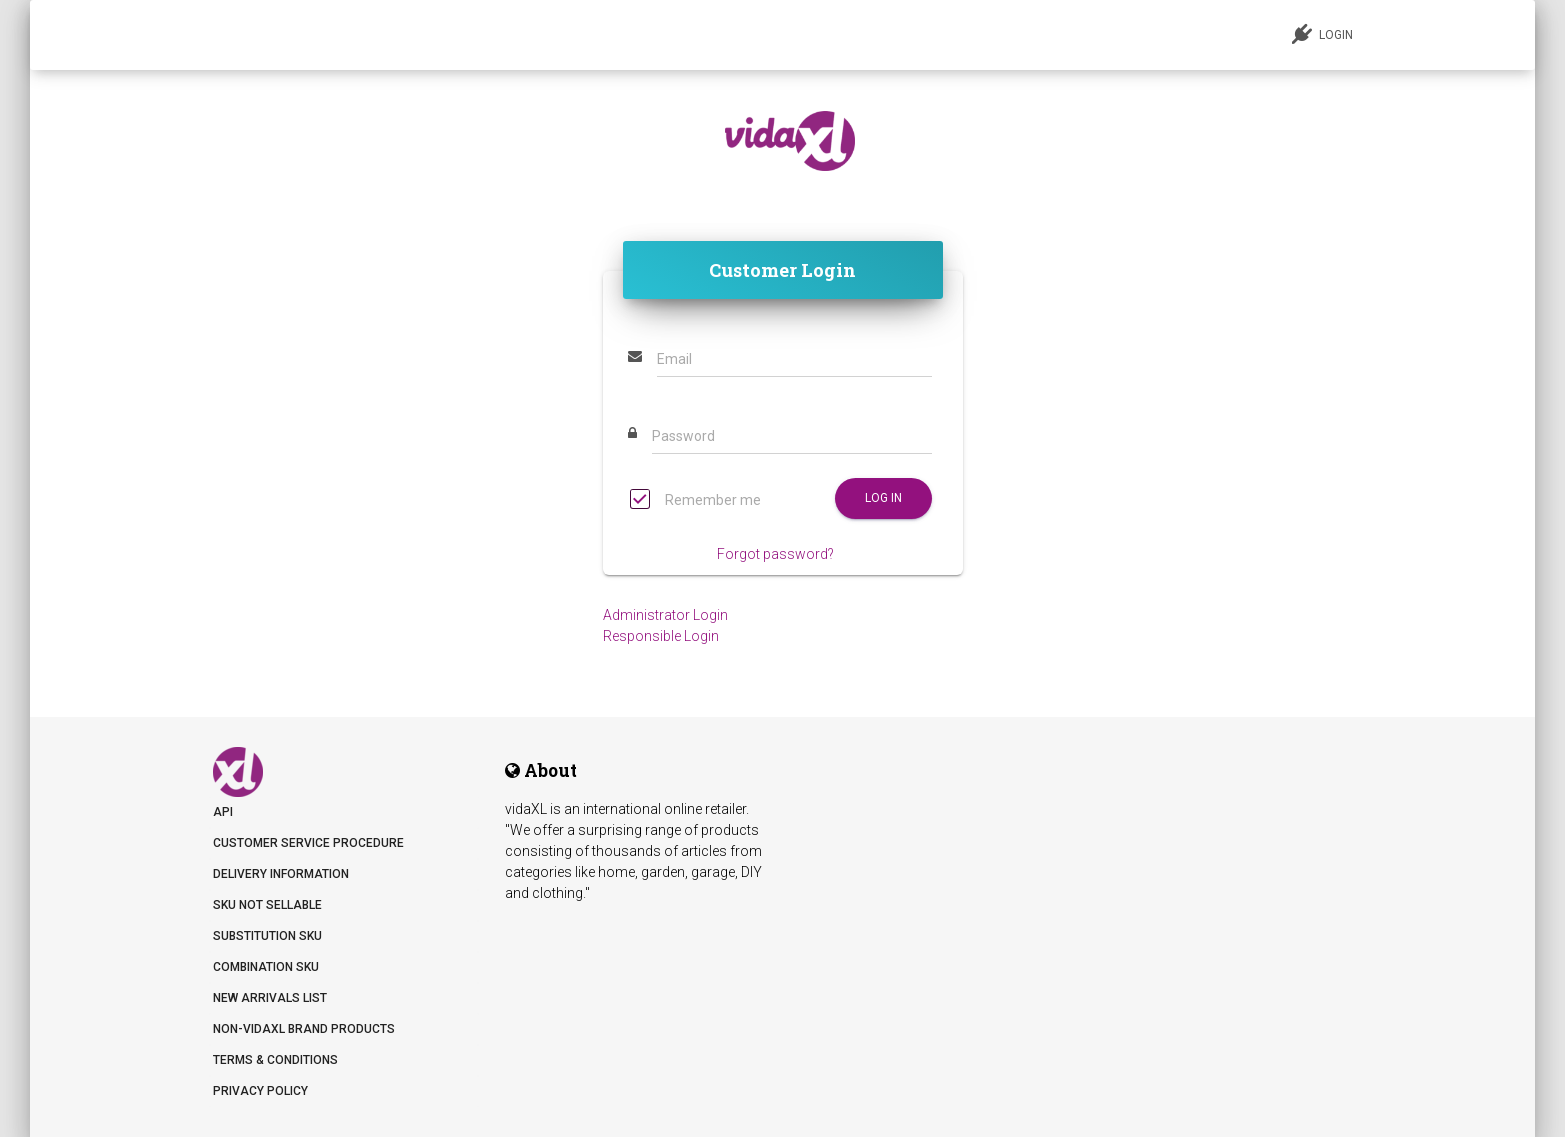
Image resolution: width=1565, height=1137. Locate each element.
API (223, 812)
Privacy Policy (260, 1091)
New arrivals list (270, 998)
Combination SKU (266, 967)
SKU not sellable (267, 905)
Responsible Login (661, 636)
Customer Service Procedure (308, 843)
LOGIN (1322, 34)
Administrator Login (665, 615)
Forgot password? (775, 554)
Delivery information (281, 874)
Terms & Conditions (275, 1060)
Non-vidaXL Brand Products (304, 1029)
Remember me (695, 501)
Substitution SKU (267, 936)
